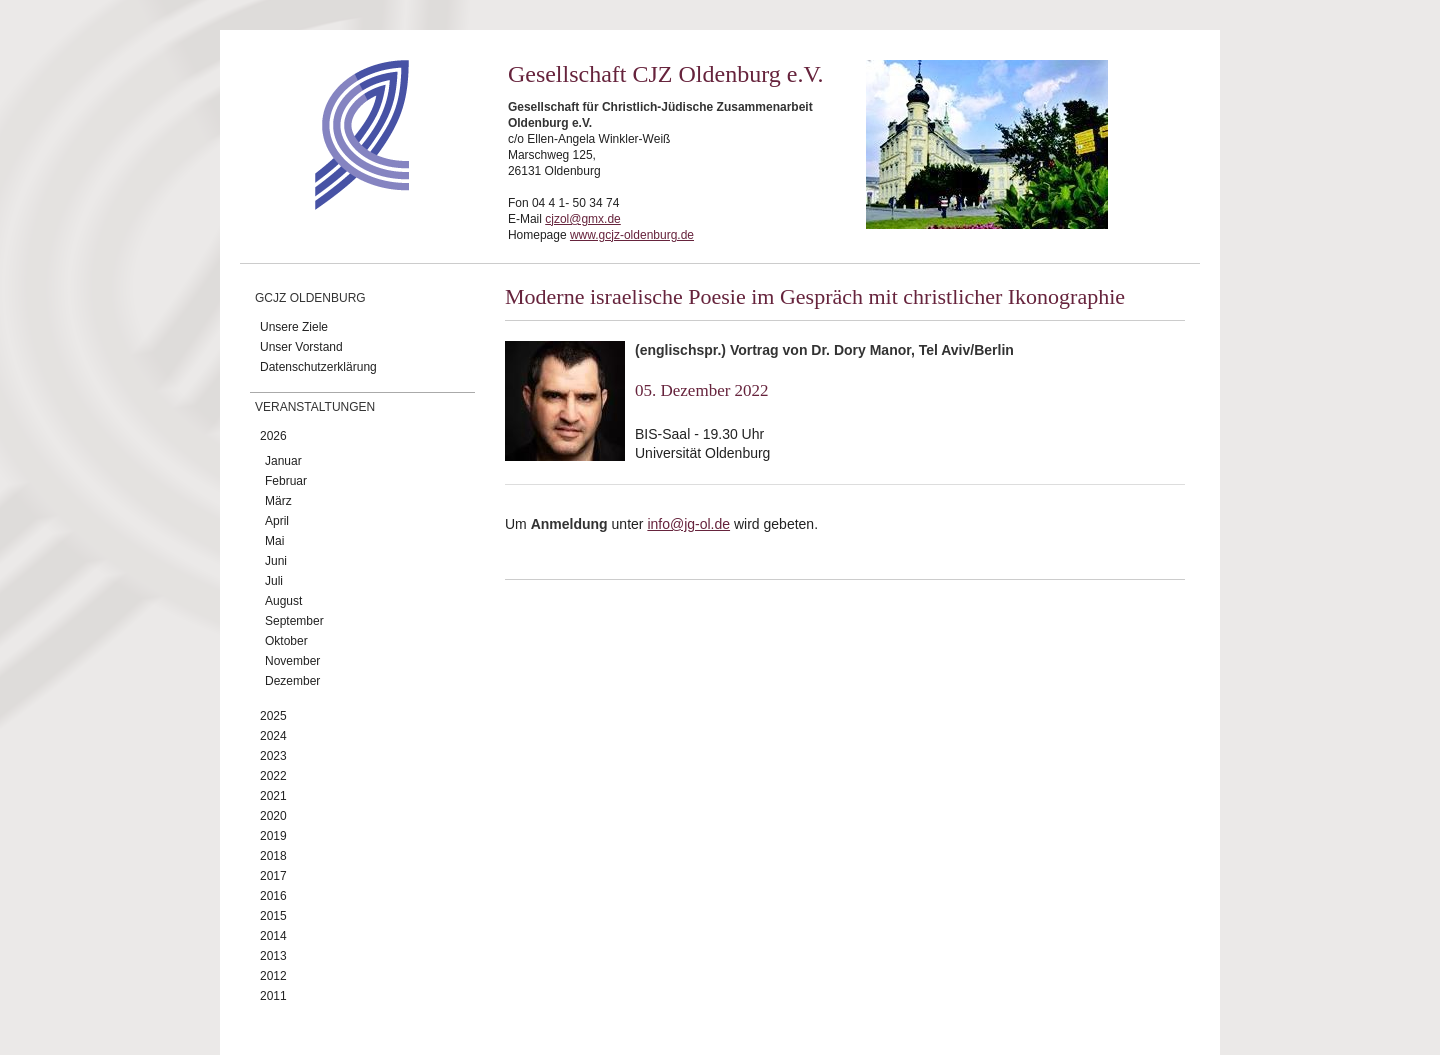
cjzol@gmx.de (583, 219)
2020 (273, 816)
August (283, 601)
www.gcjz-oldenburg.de (632, 235)
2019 (273, 836)
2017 (273, 876)
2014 (273, 936)
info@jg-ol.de (688, 524)
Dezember (292, 681)
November (292, 661)
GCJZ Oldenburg (310, 298)
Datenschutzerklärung (318, 367)
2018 (273, 856)
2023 (273, 756)
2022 (273, 776)
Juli (274, 581)
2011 (273, 996)
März (278, 501)
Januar (283, 461)
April (277, 521)
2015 (273, 916)
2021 (273, 796)
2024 (273, 736)
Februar (286, 481)
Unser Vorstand (301, 347)
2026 (273, 436)
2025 (273, 716)
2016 (273, 896)
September (294, 621)
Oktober (286, 641)
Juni (276, 561)
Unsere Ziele (294, 327)
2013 (273, 956)
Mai (274, 541)
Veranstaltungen (315, 407)
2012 (273, 976)
